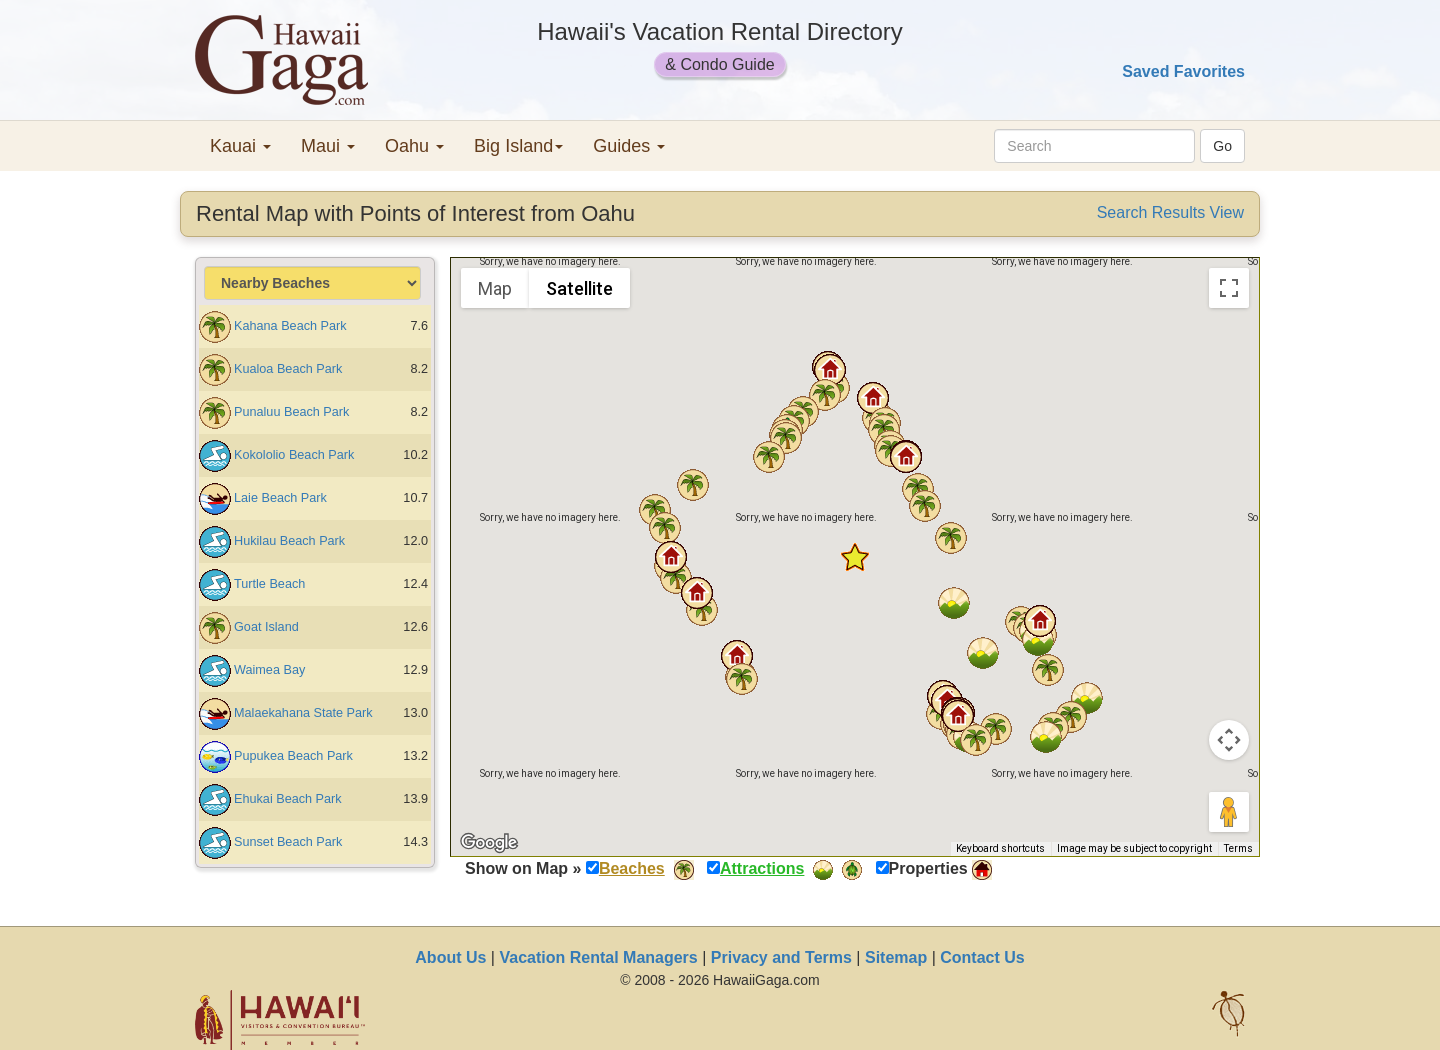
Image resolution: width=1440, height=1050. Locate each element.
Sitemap (896, 957)
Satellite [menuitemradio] (579, 288)
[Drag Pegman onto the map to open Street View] (1229, 812)
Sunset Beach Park (288, 842)
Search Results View (1170, 212)
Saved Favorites (1183, 71)
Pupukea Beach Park (293, 756)
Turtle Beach (269, 584)
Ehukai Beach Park (288, 799)
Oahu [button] (414, 146)
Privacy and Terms (781, 957)
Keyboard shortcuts (1000, 848)
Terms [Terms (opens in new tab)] (1238, 848)
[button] (958, 716)
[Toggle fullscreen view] (1229, 288)
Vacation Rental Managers (598, 957)
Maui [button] (328, 146)
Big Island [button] (518, 146)
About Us (450, 957)
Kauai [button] (240, 146)
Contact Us (982, 957)
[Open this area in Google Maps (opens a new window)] (489, 843)
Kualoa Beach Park (288, 369)
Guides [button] (629, 146)
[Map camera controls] (1229, 740)
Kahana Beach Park (290, 326)
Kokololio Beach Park (294, 455)
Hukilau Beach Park (289, 541)
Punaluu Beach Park (291, 412)
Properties (928, 868)
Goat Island (266, 627)
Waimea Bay (269, 670)
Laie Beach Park (280, 498)
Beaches (632, 868)
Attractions (762, 868)
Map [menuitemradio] (495, 288)
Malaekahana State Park (303, 713)
